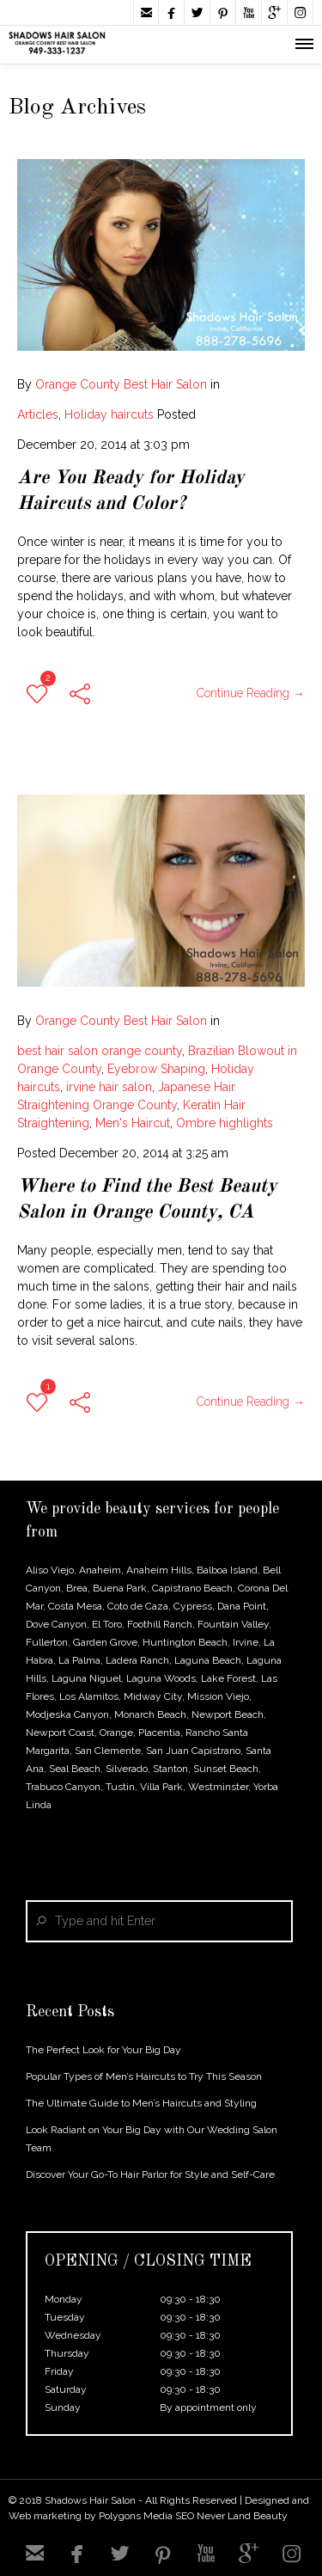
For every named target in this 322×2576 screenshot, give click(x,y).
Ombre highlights (224, 1110)
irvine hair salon (109, 1074)
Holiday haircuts (109, 414)
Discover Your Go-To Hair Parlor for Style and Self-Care (150, 2174)
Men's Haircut (132, 1110)
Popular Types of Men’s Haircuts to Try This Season (144, 2076)
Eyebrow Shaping (156, 1056)
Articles (37, 414)
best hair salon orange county (99, 1038)
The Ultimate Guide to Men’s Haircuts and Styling (141, 2103)
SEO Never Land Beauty (231, 2516)
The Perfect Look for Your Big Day (103, 2050)
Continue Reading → (251, 693)
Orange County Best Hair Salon (121, 384)
